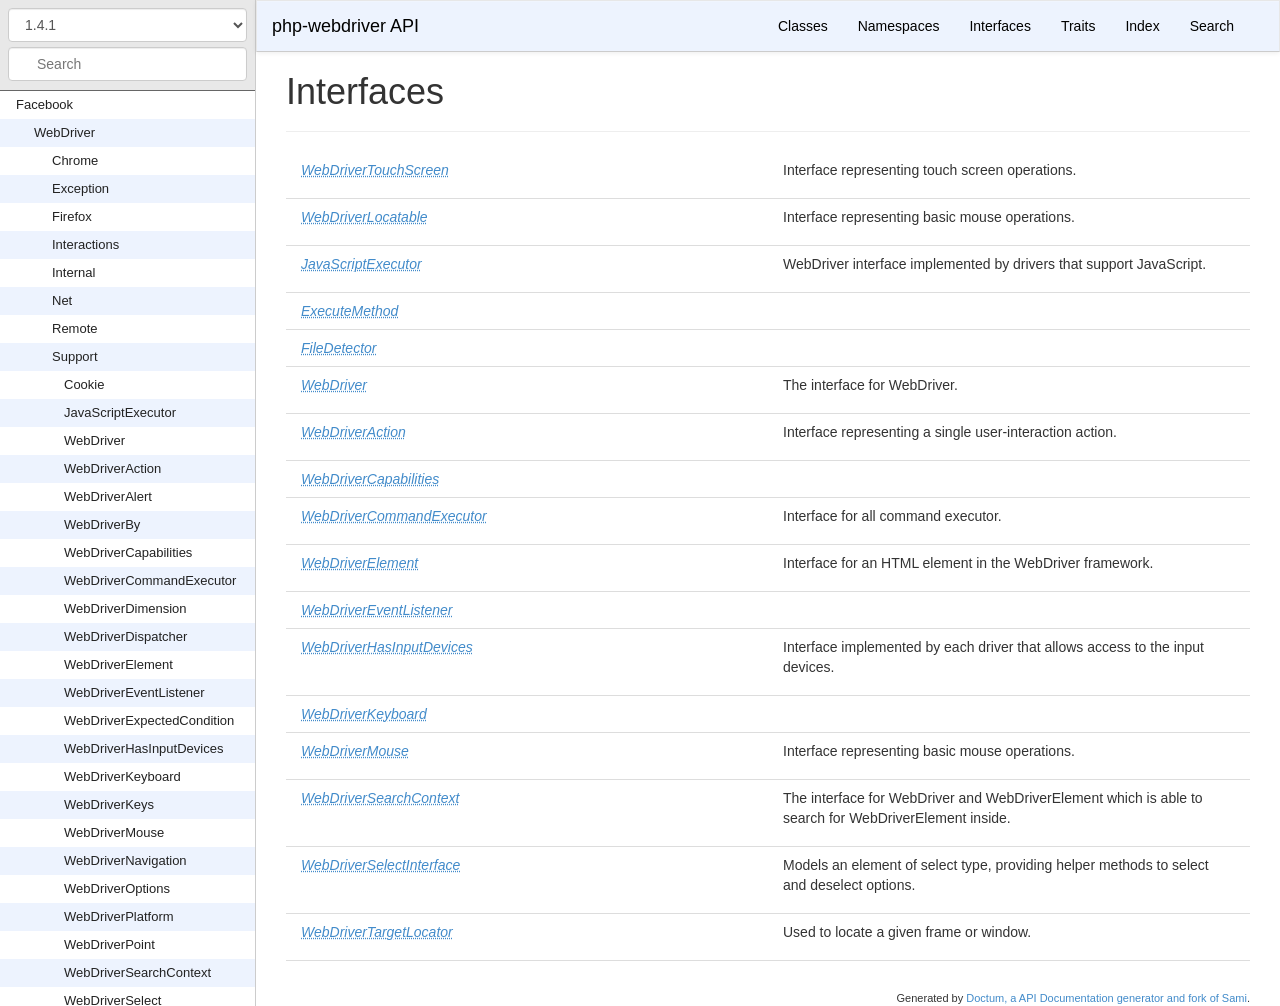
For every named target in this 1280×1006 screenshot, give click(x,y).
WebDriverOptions (117, 888)
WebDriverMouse (114, 832)
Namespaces (899, 26)
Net (62, 300)
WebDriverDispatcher (125, 636)
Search (1212, 26)
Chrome (75, 160)
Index (1142, 26)
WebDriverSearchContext (137, 972)
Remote (75, 328)
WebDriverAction (112, 468)
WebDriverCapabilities (128, 552)
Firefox (72, 216)
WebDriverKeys (109, 804)
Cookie (84, 384)
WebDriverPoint (109, 944)
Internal (73, 272)
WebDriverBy (102, 524)
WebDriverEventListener (134, 692)
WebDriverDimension (125, 608)
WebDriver (64, 132)
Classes (803, 26)
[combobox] (127, 64)
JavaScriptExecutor (120, 412)
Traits (1078, 26)
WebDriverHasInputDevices (143, 748)
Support (75, 356)
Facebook (44, 104)
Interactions (85, 244)
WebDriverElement (118, 664)
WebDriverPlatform (119, 916)
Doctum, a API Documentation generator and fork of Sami (1106, 998)
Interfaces (999, 26)
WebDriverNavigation (125, 860)
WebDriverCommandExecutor (150, 580)
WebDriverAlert (108, 496)
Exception (80, 188)
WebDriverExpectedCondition (149, 720)
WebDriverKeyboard (122, 776)
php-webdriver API (345, 26)
